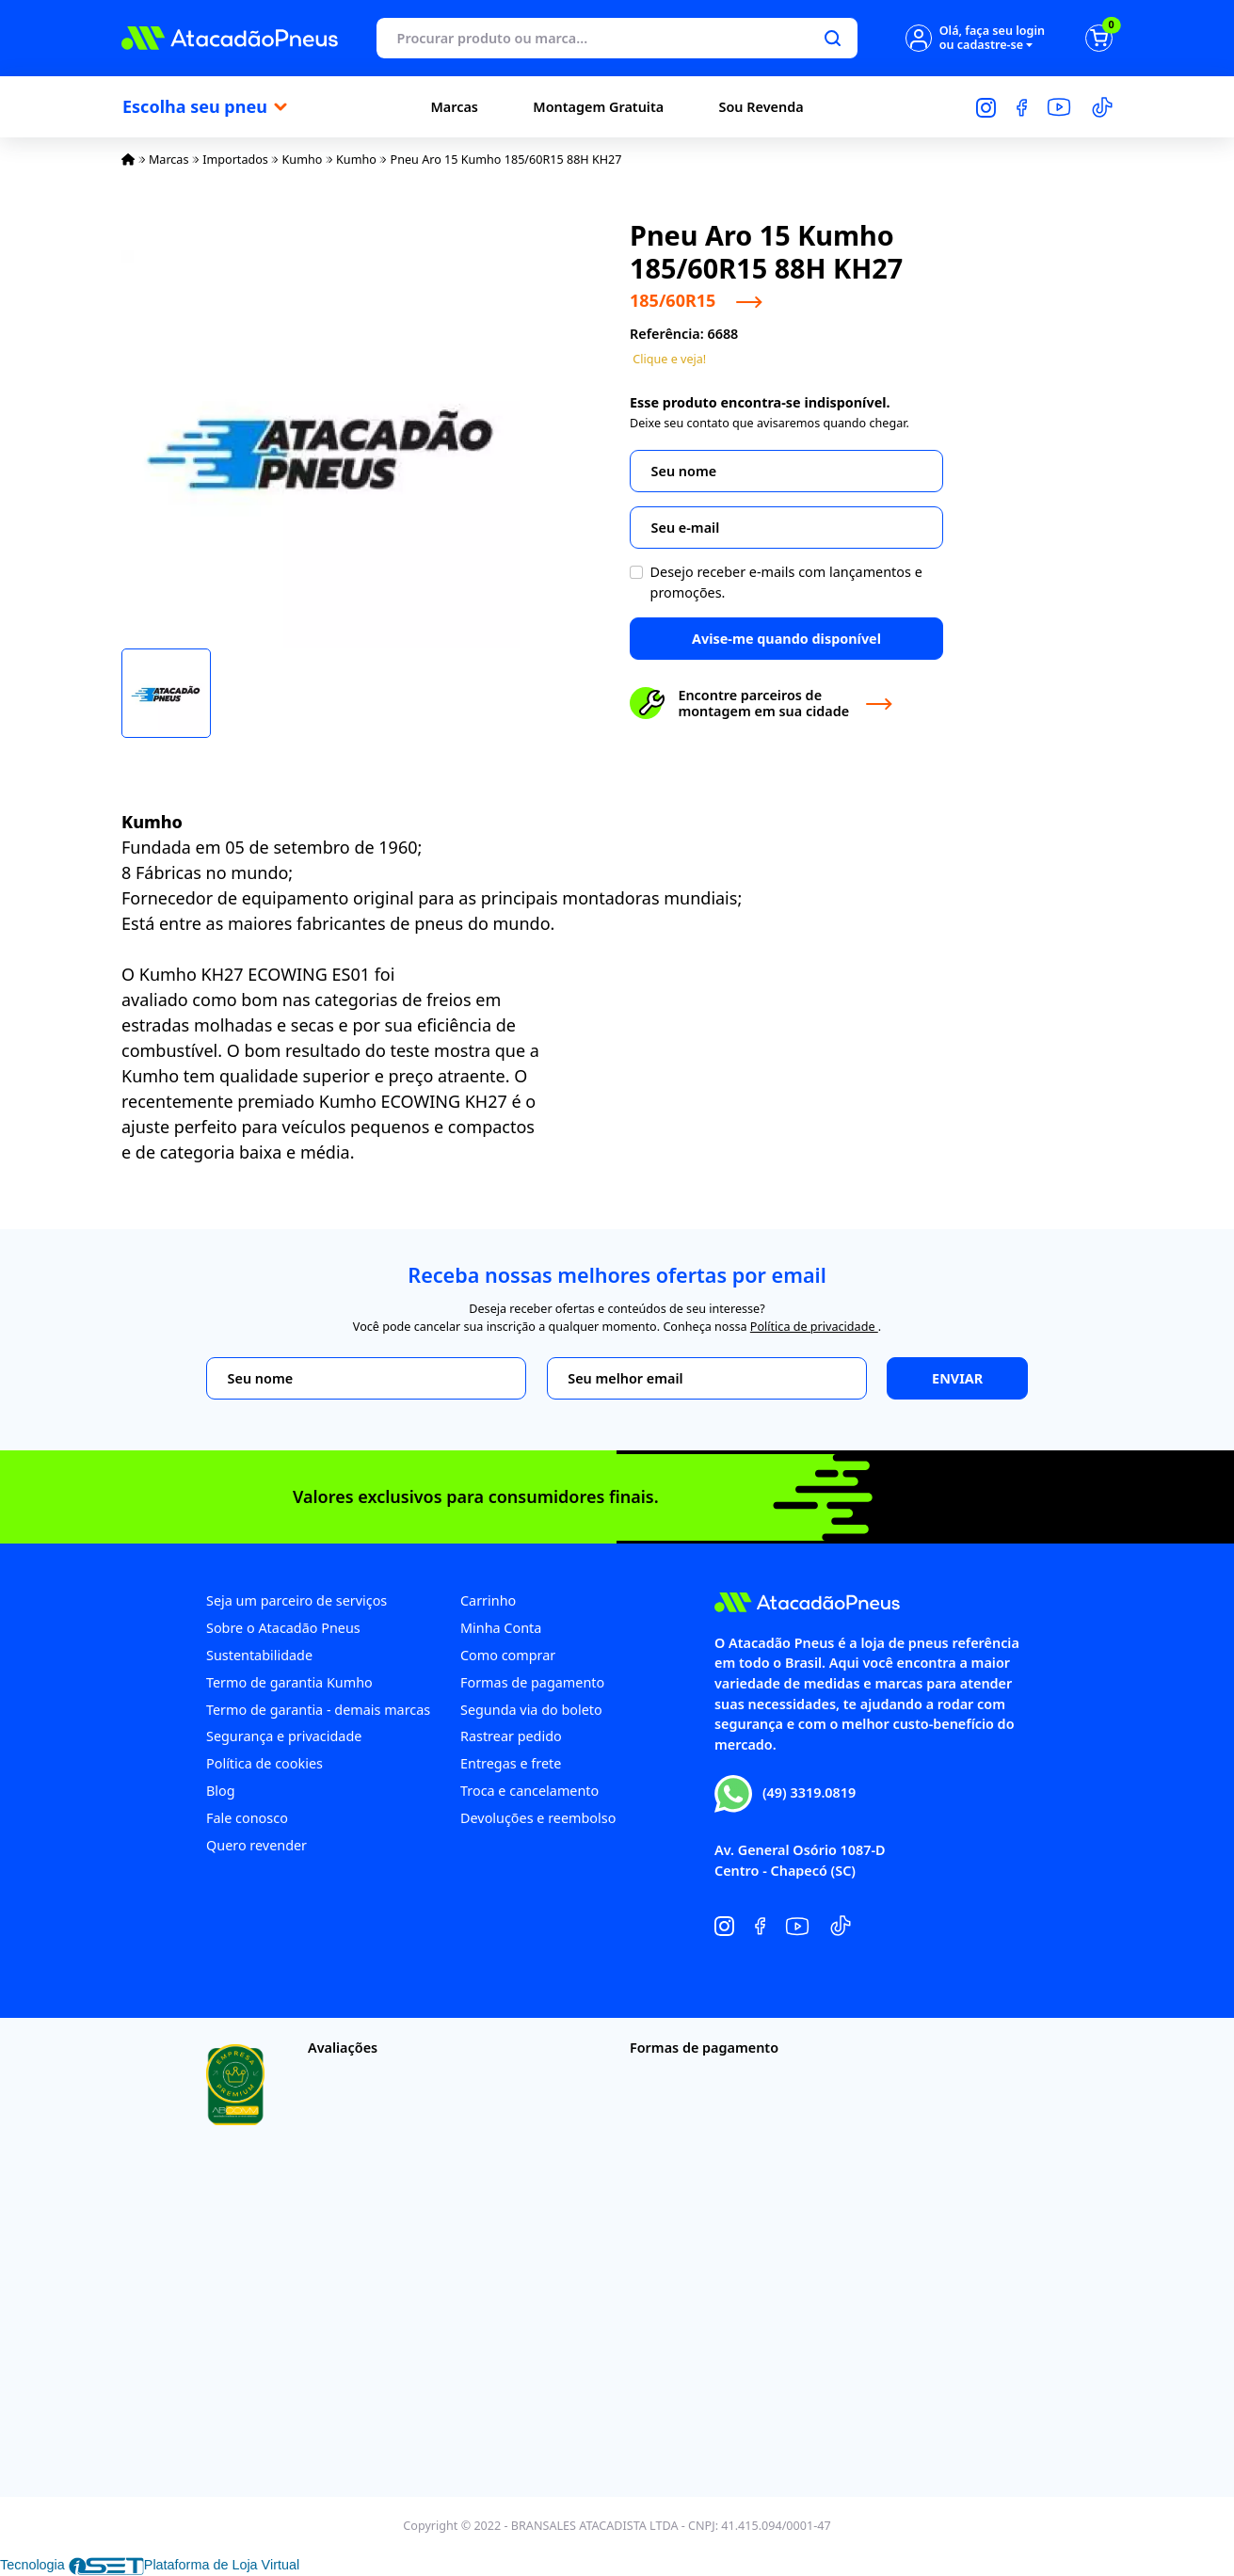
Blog (220, 1791)
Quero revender (256, 1845)
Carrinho (488, 1600)
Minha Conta (500, 1628)
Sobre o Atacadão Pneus (283, 1628)
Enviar (957, 1378)
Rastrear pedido (511, 1736)
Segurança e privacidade (283, 1736)
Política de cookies (264, 1763)
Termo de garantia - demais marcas (318, 1710)
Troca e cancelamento (529, 1791)
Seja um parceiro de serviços (296, 1600)
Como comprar (507, 1655)
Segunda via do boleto (531, 1710)
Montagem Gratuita (598, 107)
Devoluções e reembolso (538, 1818)
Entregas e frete (510, 1763)
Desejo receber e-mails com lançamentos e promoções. (786, 582)
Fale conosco (247, 1818)
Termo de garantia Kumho (289, 1682)
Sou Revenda (761, 107)
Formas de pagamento (532, 1682)
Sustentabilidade (259, 1655)
